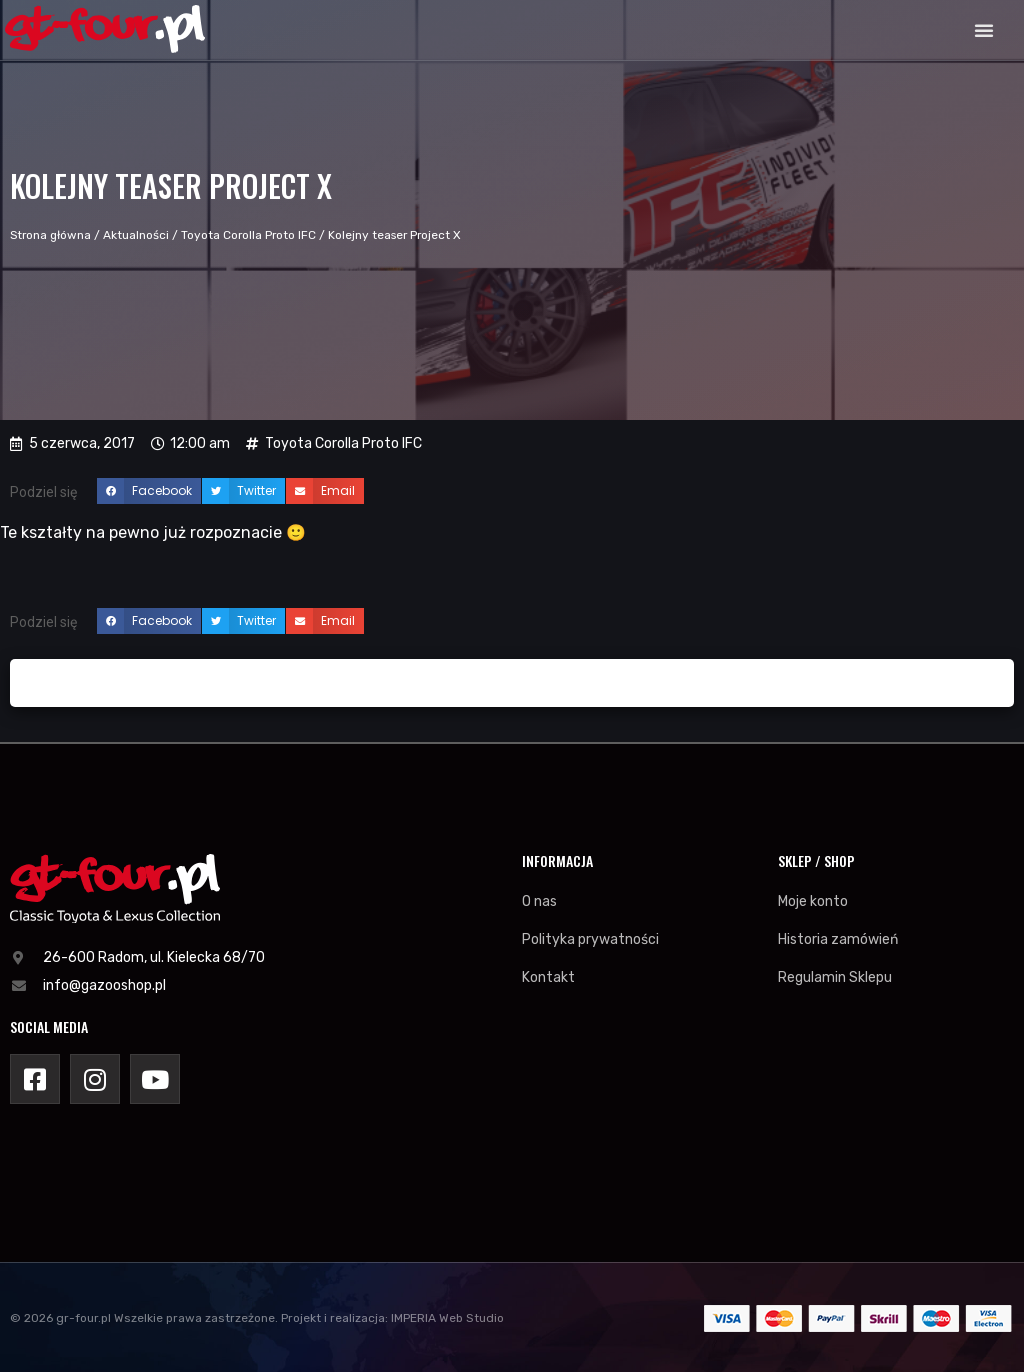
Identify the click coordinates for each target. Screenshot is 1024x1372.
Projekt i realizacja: (334, 1318)
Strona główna (50, 235)
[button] (984, 30)
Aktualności (136, 235)
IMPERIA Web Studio (447, 1318)
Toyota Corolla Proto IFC (248, 235)
